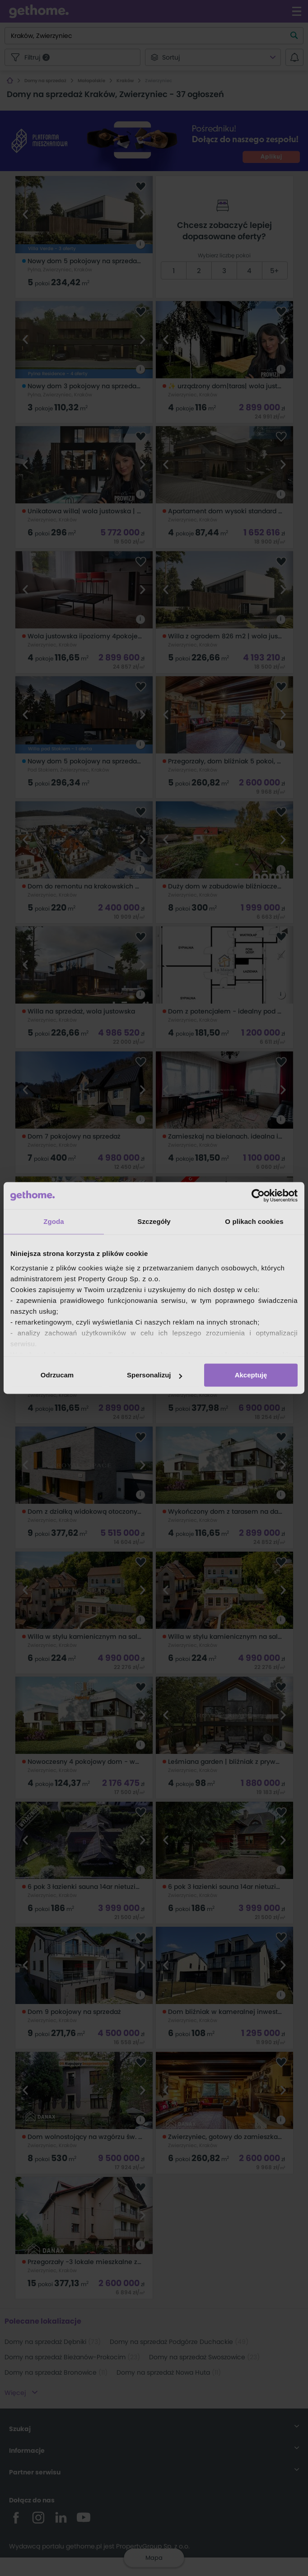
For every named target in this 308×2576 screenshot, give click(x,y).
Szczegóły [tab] (153, 1221)
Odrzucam (57, 1375)
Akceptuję (251, 1375)
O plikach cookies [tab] (254, 1221)
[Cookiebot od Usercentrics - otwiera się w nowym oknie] (258, 1195)
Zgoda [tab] (53, 1221)
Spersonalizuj (154, 1375)
